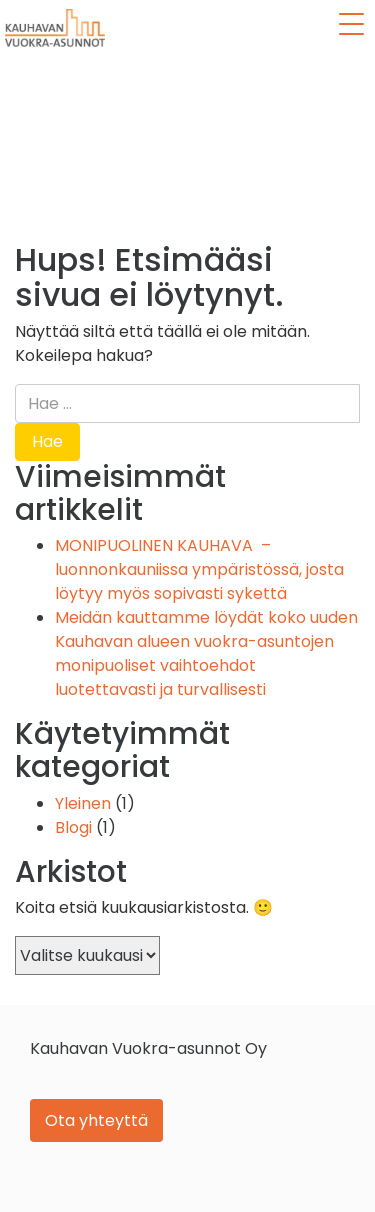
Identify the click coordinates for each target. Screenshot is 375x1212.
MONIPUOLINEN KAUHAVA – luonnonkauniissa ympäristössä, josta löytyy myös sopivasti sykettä (199, 569)
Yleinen (83, 803)
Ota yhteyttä (96, 1120)
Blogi (73, 827)
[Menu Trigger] (351, 24)
